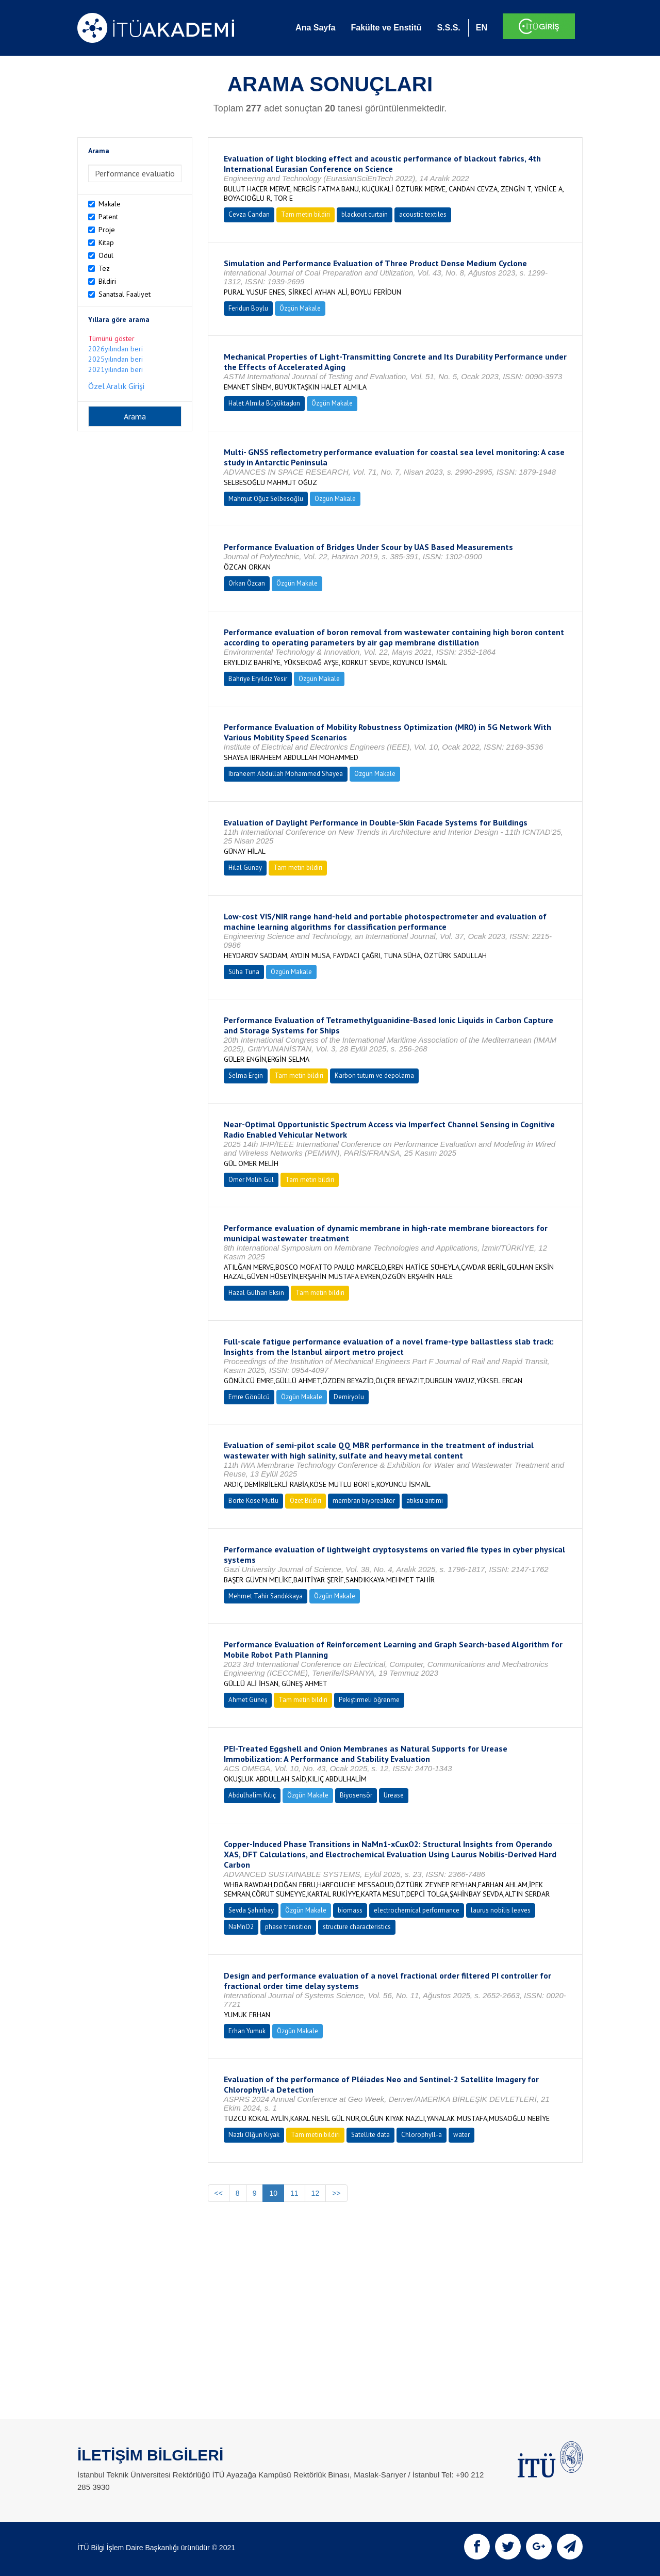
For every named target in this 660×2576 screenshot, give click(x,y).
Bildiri (107, 281)
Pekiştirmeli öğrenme (369, 1699)
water (461, 2134)
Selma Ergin (245, 1075)
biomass (350, 1910)
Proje (106, 229)
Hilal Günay (245, 867)
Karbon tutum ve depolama (374, 1075)
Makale (109, 203)
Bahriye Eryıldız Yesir (257, 678)
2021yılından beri (115, 369)
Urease (394, 1795)
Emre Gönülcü (249, 1396)
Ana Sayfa (315, 27)
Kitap (106, 242)
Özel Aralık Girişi (116, 386)
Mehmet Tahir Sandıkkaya (265, 1596)
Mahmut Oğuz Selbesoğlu (265, 498)
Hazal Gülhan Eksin (256, 1292)
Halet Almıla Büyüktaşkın (264, 403)
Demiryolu (349, 1396)
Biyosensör (356, 1795)
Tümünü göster (111, 338)
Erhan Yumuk (247, 2031)
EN (481, 27)
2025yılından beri (115, 359)
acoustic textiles (423, 214)
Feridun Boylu (248, 308)
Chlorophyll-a (421, 2134)
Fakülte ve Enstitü (386, 27)
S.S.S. (448, 27)
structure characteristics (357, 1926)
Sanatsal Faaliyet (124, 294)
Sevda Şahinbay (251, 1910)
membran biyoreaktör (364, 1500)
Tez (104, 268)
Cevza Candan (249, 214)
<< (218, 2193)
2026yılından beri (115, 348)
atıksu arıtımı (424, 1500)
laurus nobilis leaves (501, 1910)
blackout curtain (364, 214)
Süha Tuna (243, 971)
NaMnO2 (241, 1926)
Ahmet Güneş (247, 1699)
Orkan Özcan (246, 583)
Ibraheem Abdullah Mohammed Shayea (285, 773)
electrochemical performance (416, 1910)
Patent (108, 216)
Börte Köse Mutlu (253, 1500)
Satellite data (370, 2134)
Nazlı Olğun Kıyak (253, 2134)
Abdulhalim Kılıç (252, 1795)
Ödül (105, 255)
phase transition (288, 1926)
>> (336, 2193)
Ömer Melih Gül (251, 1179)
